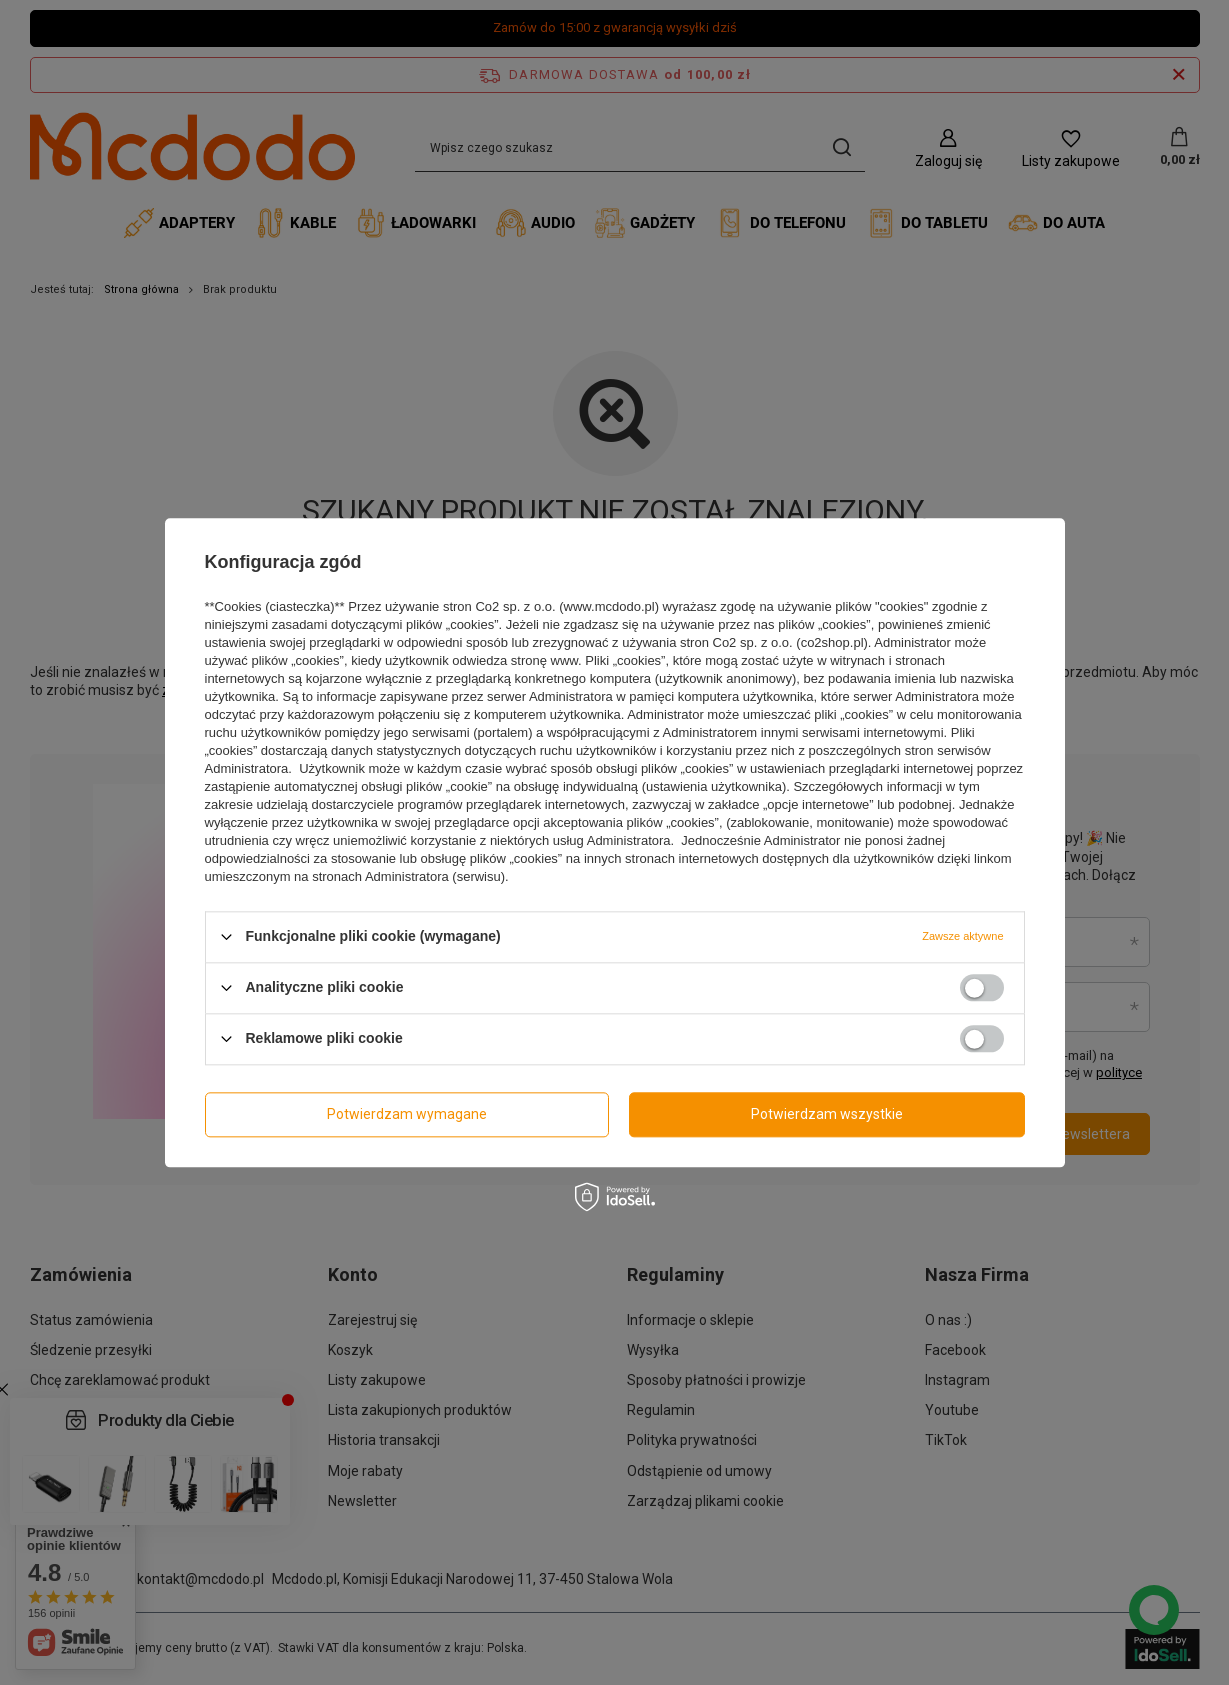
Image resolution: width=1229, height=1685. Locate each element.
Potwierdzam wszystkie (827, 1114)
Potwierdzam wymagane (407, 1114)
